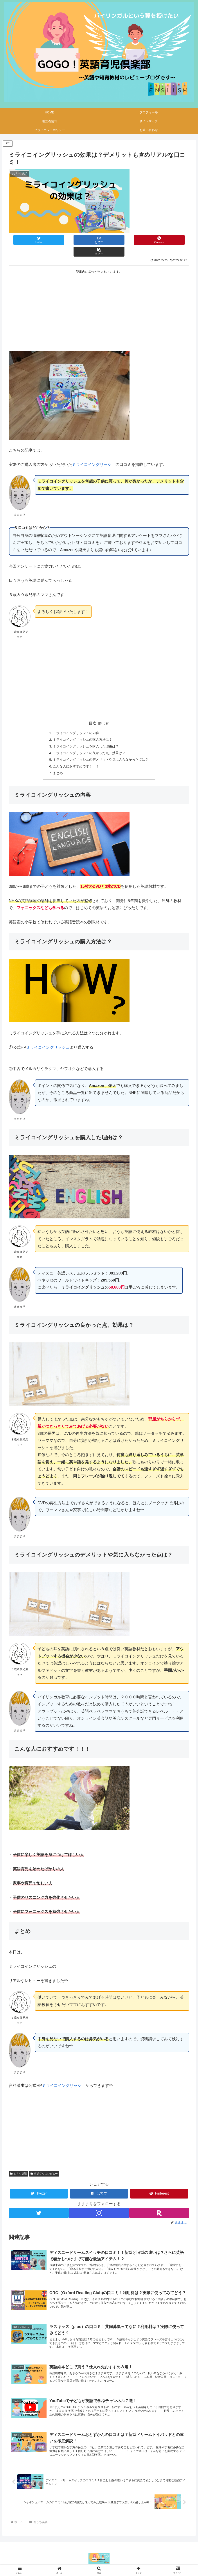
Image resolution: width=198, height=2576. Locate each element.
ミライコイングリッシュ (93, 453)
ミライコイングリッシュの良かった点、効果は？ (88, 743)
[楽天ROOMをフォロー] (159, 2205)
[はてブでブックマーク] (76, 240)
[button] (166, 240)
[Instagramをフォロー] (99, 2205)
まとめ (55, 764)
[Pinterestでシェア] (121, 240)
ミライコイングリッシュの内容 (74, 722)
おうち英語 (18, 2165)
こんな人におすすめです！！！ (74, 757)
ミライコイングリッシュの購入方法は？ (81, 729)
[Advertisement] (99, 301)
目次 (93, 711)
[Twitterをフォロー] (38, 2205)
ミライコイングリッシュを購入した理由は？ (85, 736)
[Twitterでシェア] (31, 240)
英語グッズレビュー (44, 2165)
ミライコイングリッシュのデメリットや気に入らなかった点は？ (101, 750)
